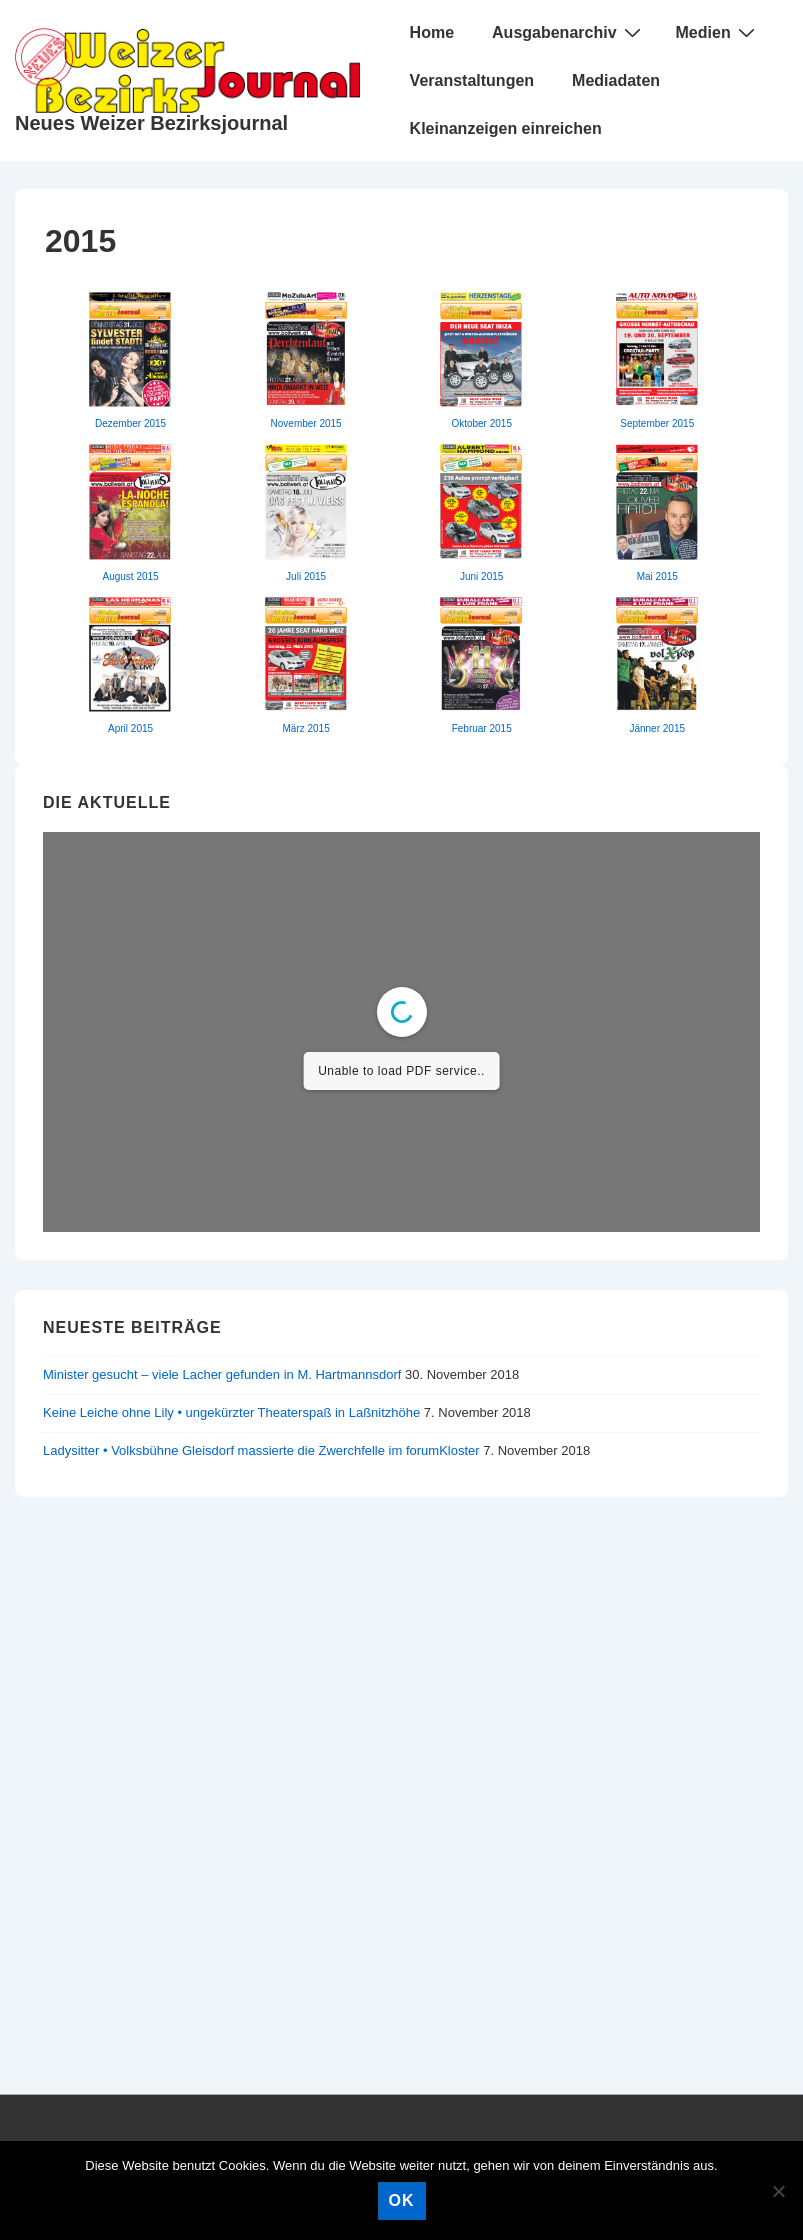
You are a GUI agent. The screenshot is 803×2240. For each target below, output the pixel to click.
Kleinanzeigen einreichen (506, 128)
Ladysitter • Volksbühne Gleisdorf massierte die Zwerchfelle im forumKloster (261, 1450)
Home (432, 32)
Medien (718, 32)
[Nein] (778, 2191)
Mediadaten (616, 80)
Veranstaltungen (472, 80)
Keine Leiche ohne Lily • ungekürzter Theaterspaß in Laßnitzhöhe (231, 1412)
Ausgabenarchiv (568, 32)
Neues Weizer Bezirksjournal (151, 123)
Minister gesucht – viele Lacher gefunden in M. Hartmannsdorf (222, 1374)
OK (402, 2200)
